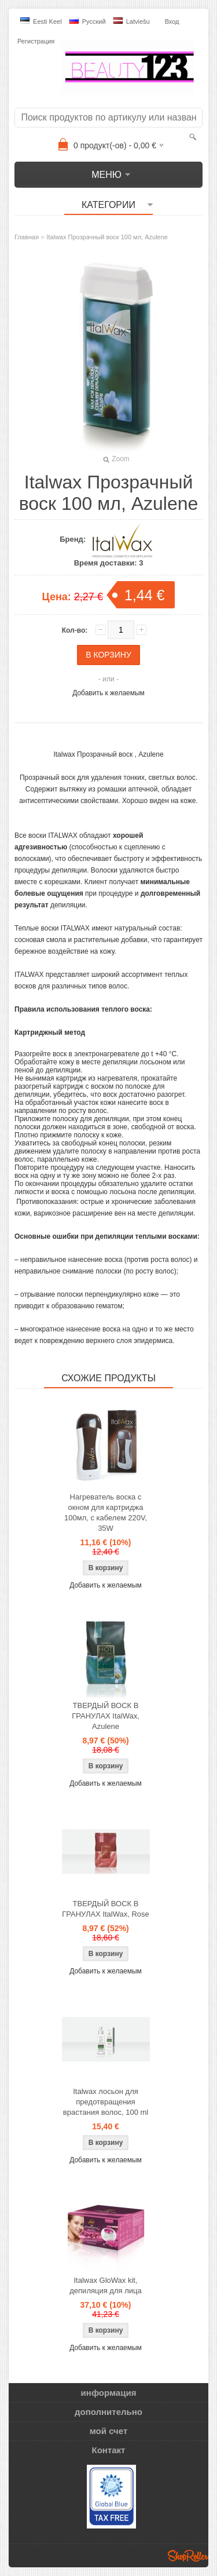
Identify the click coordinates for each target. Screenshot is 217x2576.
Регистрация (35, 41)
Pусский (87, 21)
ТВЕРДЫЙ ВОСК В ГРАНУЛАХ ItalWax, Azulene (105, 1716)
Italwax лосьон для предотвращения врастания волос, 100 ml (105, 2102)
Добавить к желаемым (108, 693)
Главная (26, 236)
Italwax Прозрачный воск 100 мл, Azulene (107, 236)
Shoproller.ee (188, 2556)
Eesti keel (41, 21)
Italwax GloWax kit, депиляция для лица (105, 2285)
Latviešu (131, 21)
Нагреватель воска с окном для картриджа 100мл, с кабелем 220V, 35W (105, 1513)
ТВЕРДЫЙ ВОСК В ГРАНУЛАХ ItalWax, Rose (105, 1908)
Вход (172, 21)
